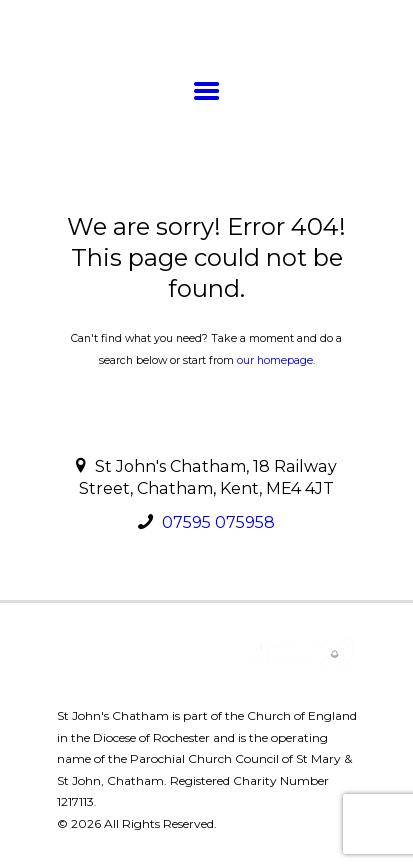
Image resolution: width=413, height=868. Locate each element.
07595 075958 (218, 522)
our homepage (275, 360)
